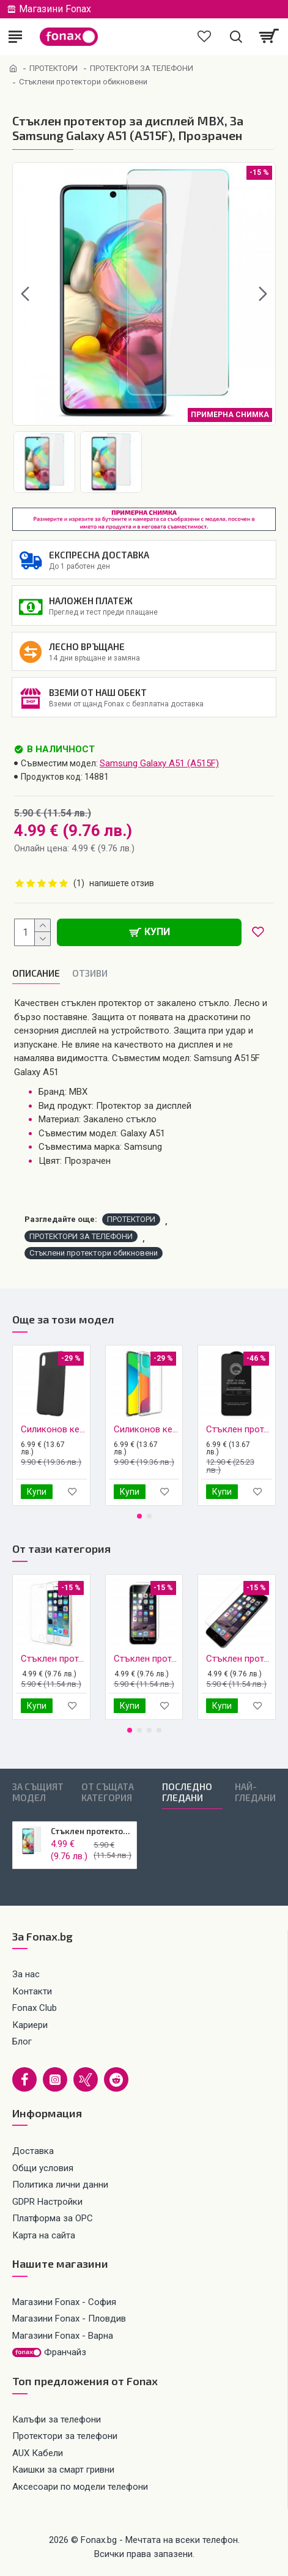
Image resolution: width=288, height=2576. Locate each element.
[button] (25, 294)
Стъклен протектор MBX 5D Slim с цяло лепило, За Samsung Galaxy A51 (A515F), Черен (239, 1429)
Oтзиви (90, 973)
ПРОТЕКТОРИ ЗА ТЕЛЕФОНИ (141, 68)
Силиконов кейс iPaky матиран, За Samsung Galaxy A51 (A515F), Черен (54, 1429)
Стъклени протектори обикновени (93, 1252)
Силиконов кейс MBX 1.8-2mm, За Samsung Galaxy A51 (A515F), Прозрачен (147, 1429)
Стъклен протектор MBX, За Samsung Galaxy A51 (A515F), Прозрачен (91, 1831)
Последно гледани (187, 1792)
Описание (36, 973)
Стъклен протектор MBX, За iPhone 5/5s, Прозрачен (54, 1658)
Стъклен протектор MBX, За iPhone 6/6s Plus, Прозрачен (239, 1658)
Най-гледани (255, 1792)
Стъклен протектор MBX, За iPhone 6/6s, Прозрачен (147, 1658)
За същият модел (38, 1792)
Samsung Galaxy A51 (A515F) (159, 763)
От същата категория (107, 1792)
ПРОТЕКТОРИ (53, 68)
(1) (78, 883)
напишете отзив (121, 883)
